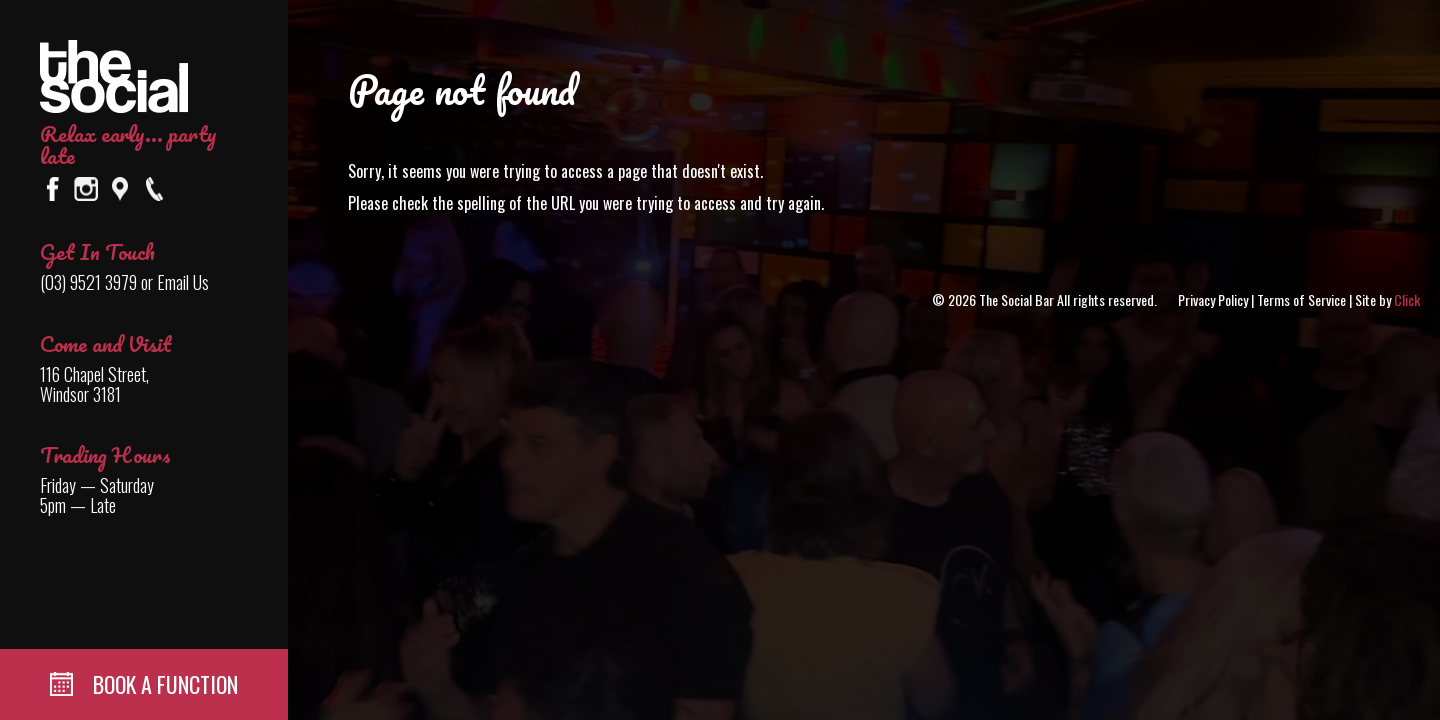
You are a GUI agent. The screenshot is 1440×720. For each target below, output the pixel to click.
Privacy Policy (1213, 299)
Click (1407, 299)
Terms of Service (1301, 299)
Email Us (183, 282)
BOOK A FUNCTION (144, 684)
